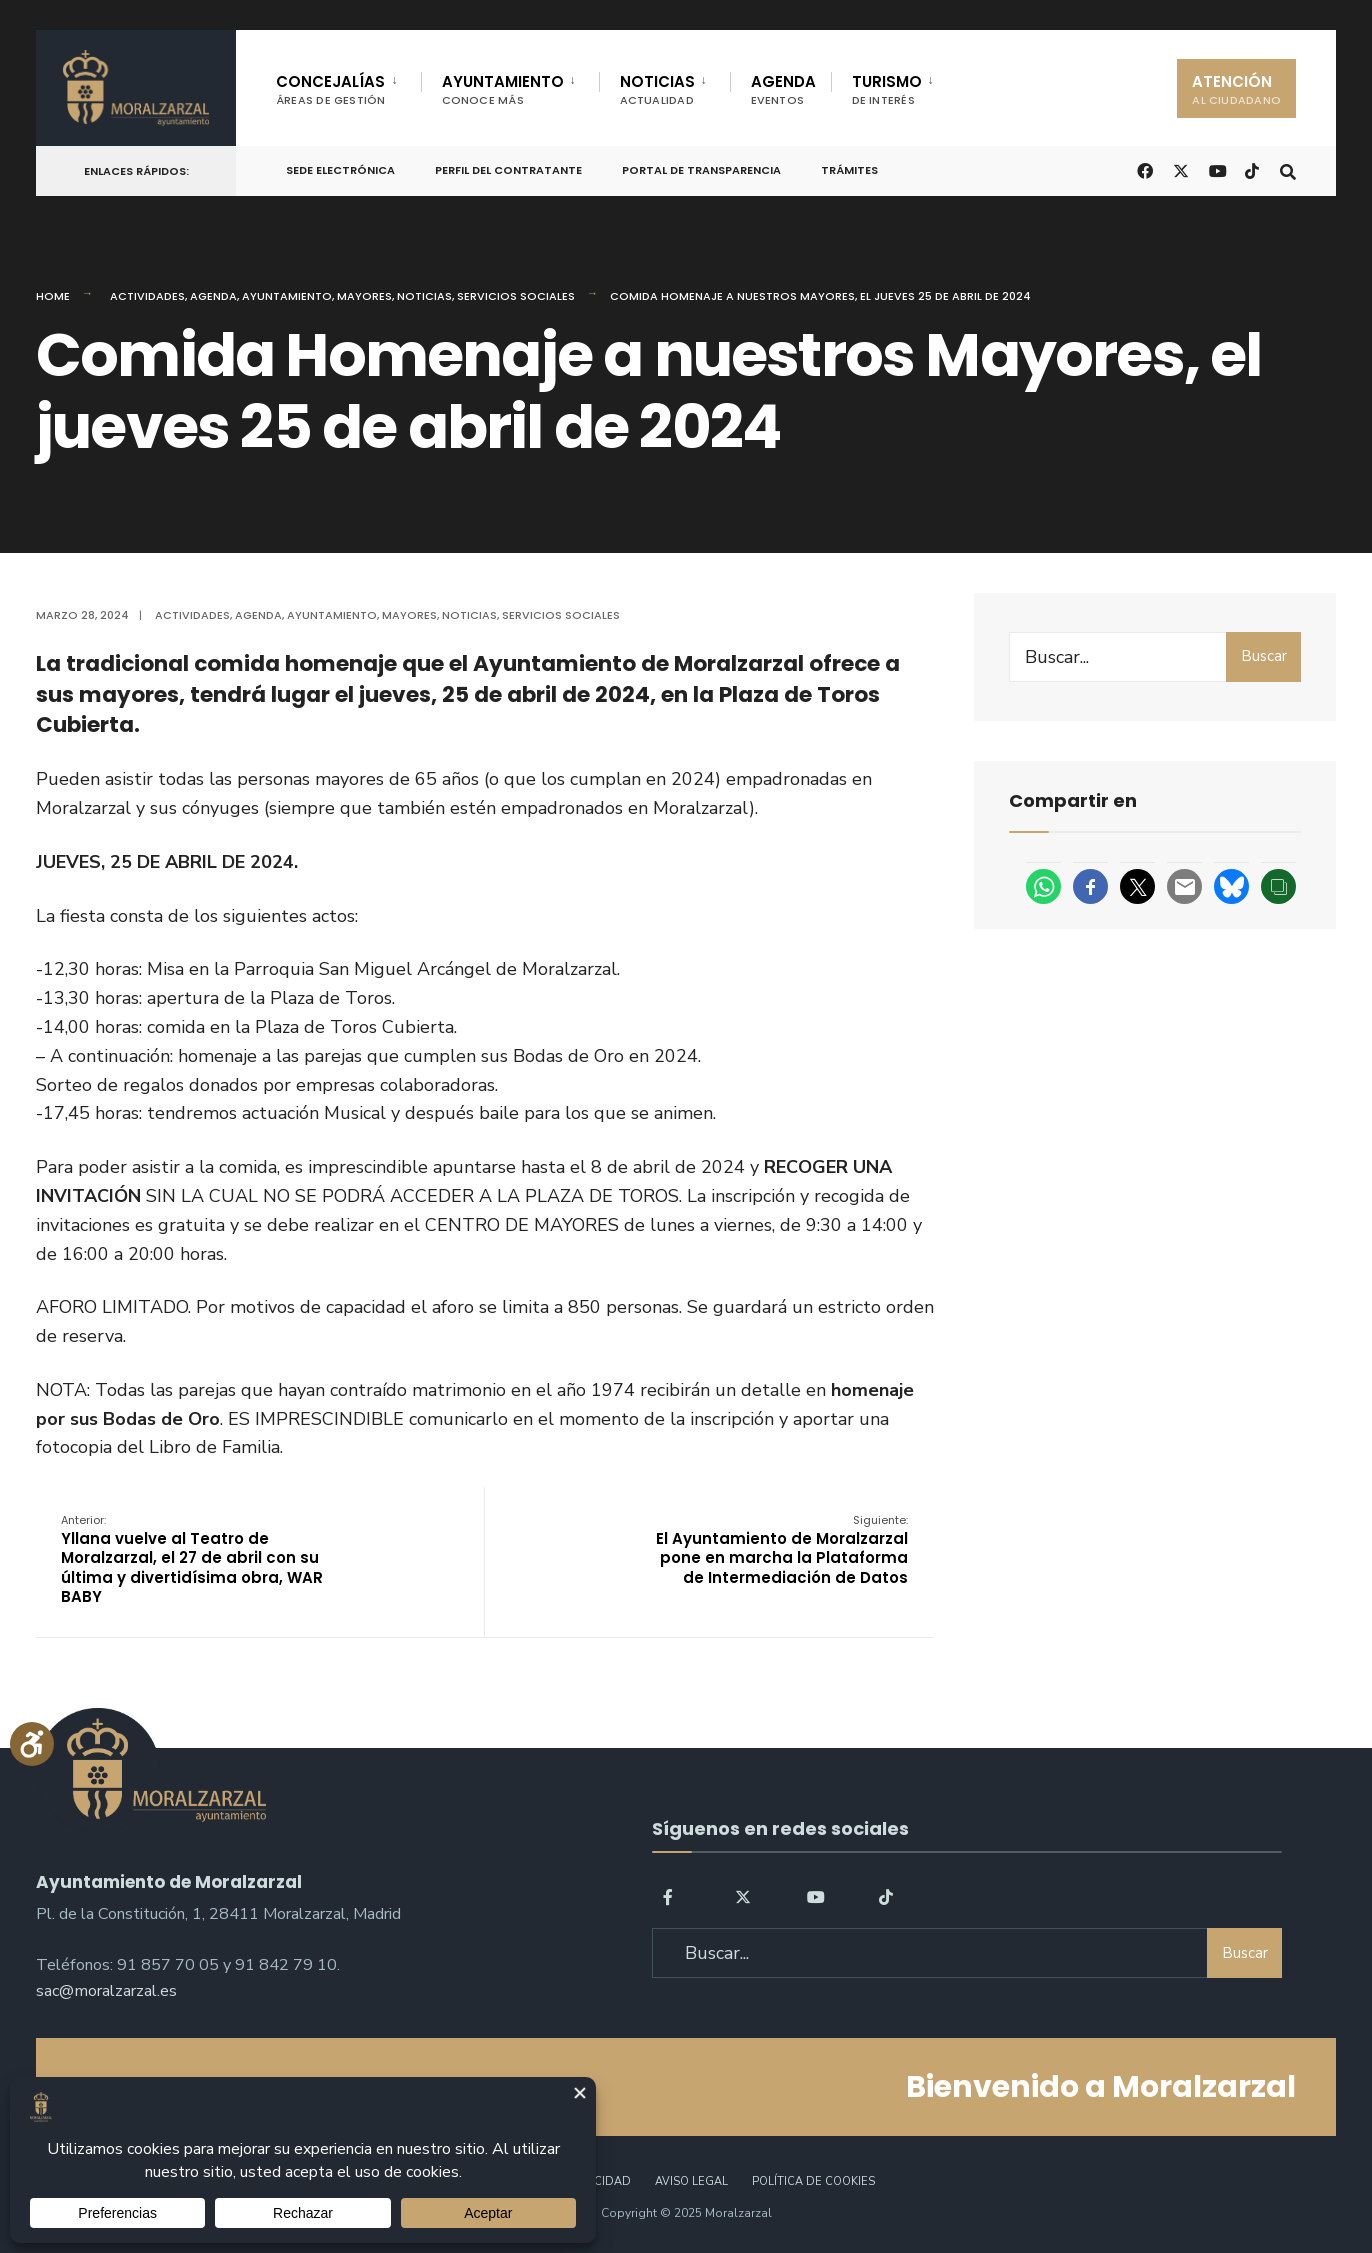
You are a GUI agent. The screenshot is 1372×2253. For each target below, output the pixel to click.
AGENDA (783, 89)
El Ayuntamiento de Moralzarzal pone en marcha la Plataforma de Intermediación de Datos (782, 1550)
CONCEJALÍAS (331, 89)
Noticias (424, 296)
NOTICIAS (657, 89)
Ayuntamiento (287, 296)
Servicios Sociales (516, 296)
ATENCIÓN (1236, 89)
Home (53, 296)
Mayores (364, 296)
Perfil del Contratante (508, 170)
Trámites (849, 170)
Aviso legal (691, 2181)
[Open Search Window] (1288, 169)
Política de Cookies (813, 2181)
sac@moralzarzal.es (106, 1991)
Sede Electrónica (340, 170)
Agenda (213, 296)
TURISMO (887, 89)
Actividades (147, 296)
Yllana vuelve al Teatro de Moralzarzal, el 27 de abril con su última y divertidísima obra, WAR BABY (192, 1559)
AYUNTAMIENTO (503, 89)
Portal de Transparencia (701, 170)
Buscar (1264, 656)
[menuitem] (348, 86)
